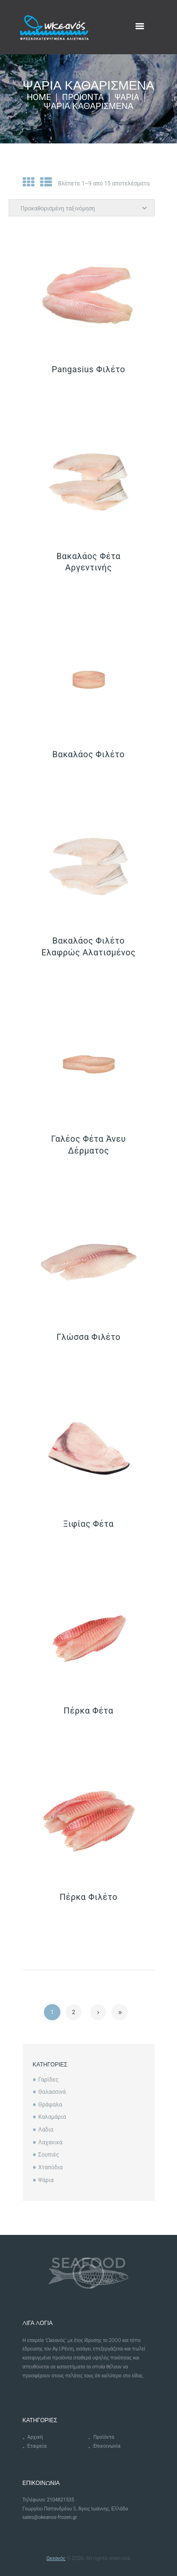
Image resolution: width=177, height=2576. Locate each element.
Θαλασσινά (52, 2092)
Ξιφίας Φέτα (88, 1524)
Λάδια (45, 2129)
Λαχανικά (50, 2142)
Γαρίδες (48, 2079)
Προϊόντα (83, 97)
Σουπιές (48, 2154)
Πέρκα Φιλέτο (88, 1897)
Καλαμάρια (52, 2117)
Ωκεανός (55, 2558)
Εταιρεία (37, 2446)
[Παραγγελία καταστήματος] (81, 208)
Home (39, 97)
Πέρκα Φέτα (88, 1710)
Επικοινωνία (106, 2446)
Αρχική (35, 2437)
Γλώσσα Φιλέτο (89, 1337)
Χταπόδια (50, 2167)
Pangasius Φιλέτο (89, 369)
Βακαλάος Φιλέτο (88, 754)
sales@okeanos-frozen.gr (50, 2517)
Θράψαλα (50, 2104)
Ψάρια (127, 97)
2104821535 (60, 2500)
